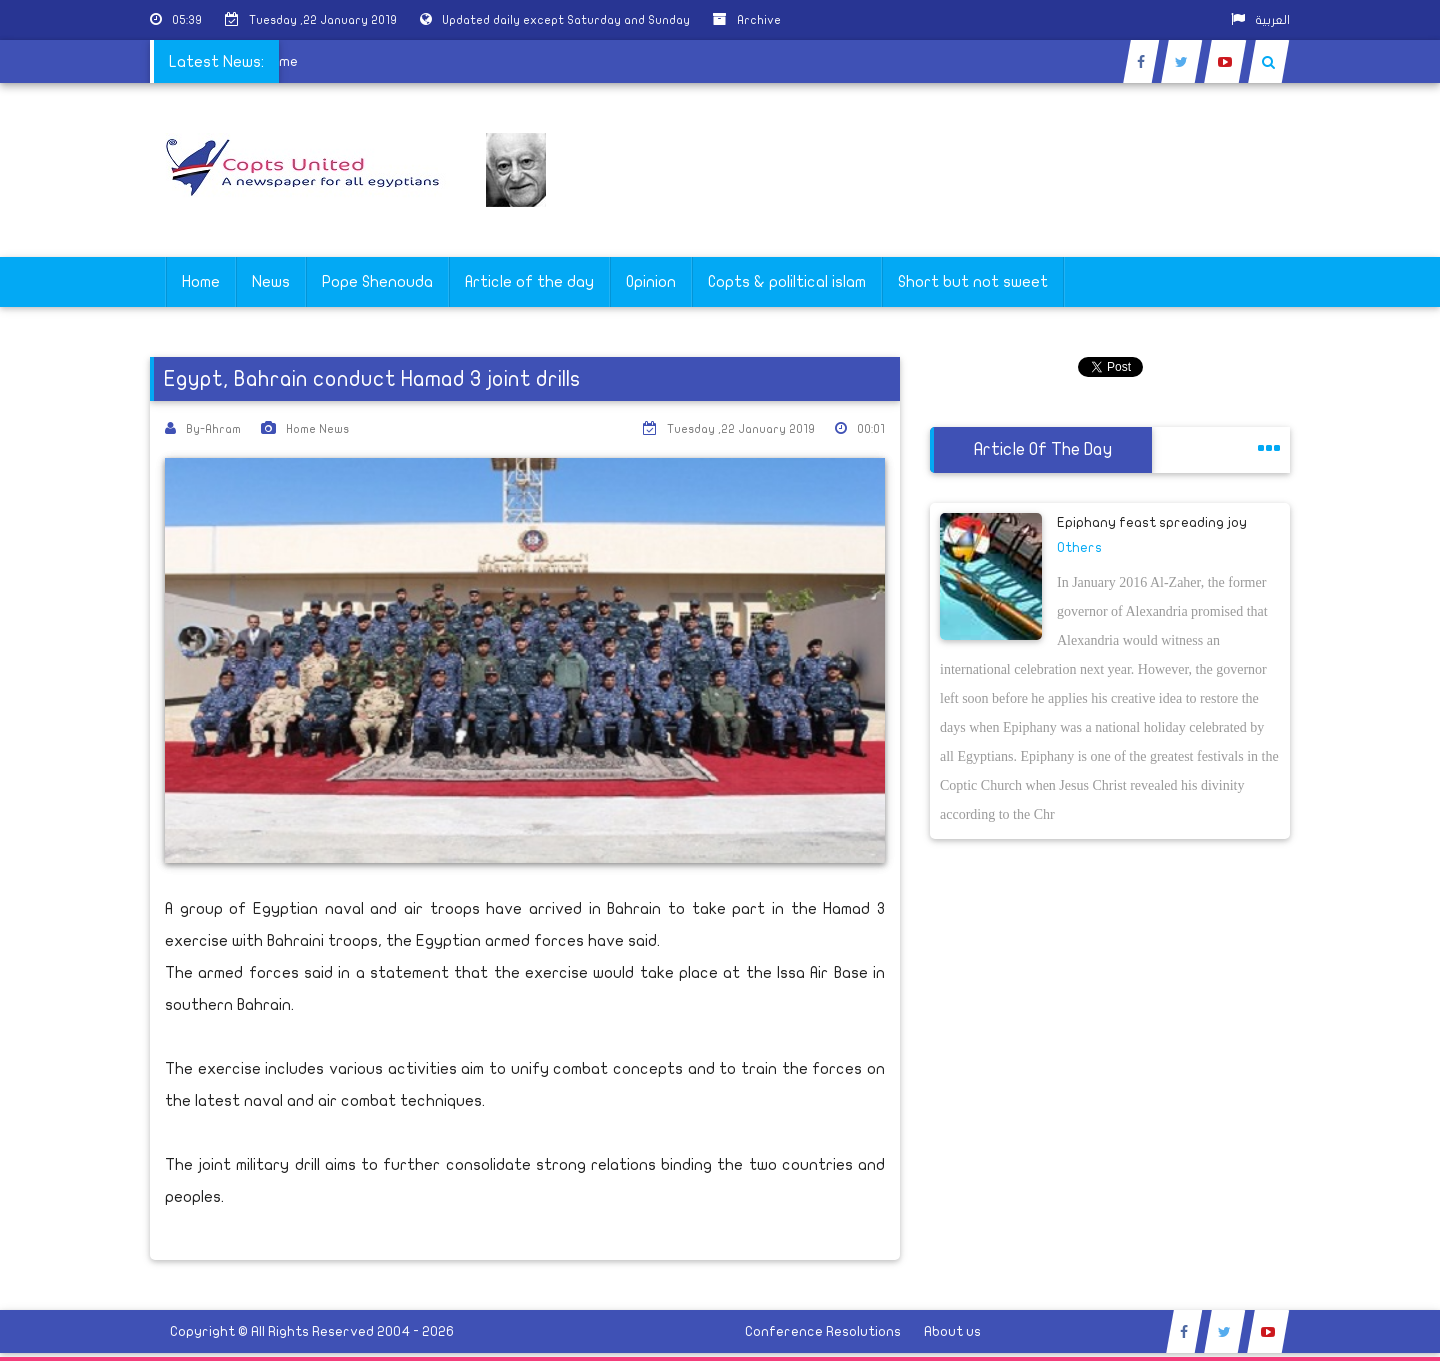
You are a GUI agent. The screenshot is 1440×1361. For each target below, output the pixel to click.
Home (201, 282)
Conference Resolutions (823, 1331)
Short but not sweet (973, 282)
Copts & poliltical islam (787, 282)
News (271, 282)
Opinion (651, 282)
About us (952, 1331)
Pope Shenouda (377, 282)
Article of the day (529, 282)
